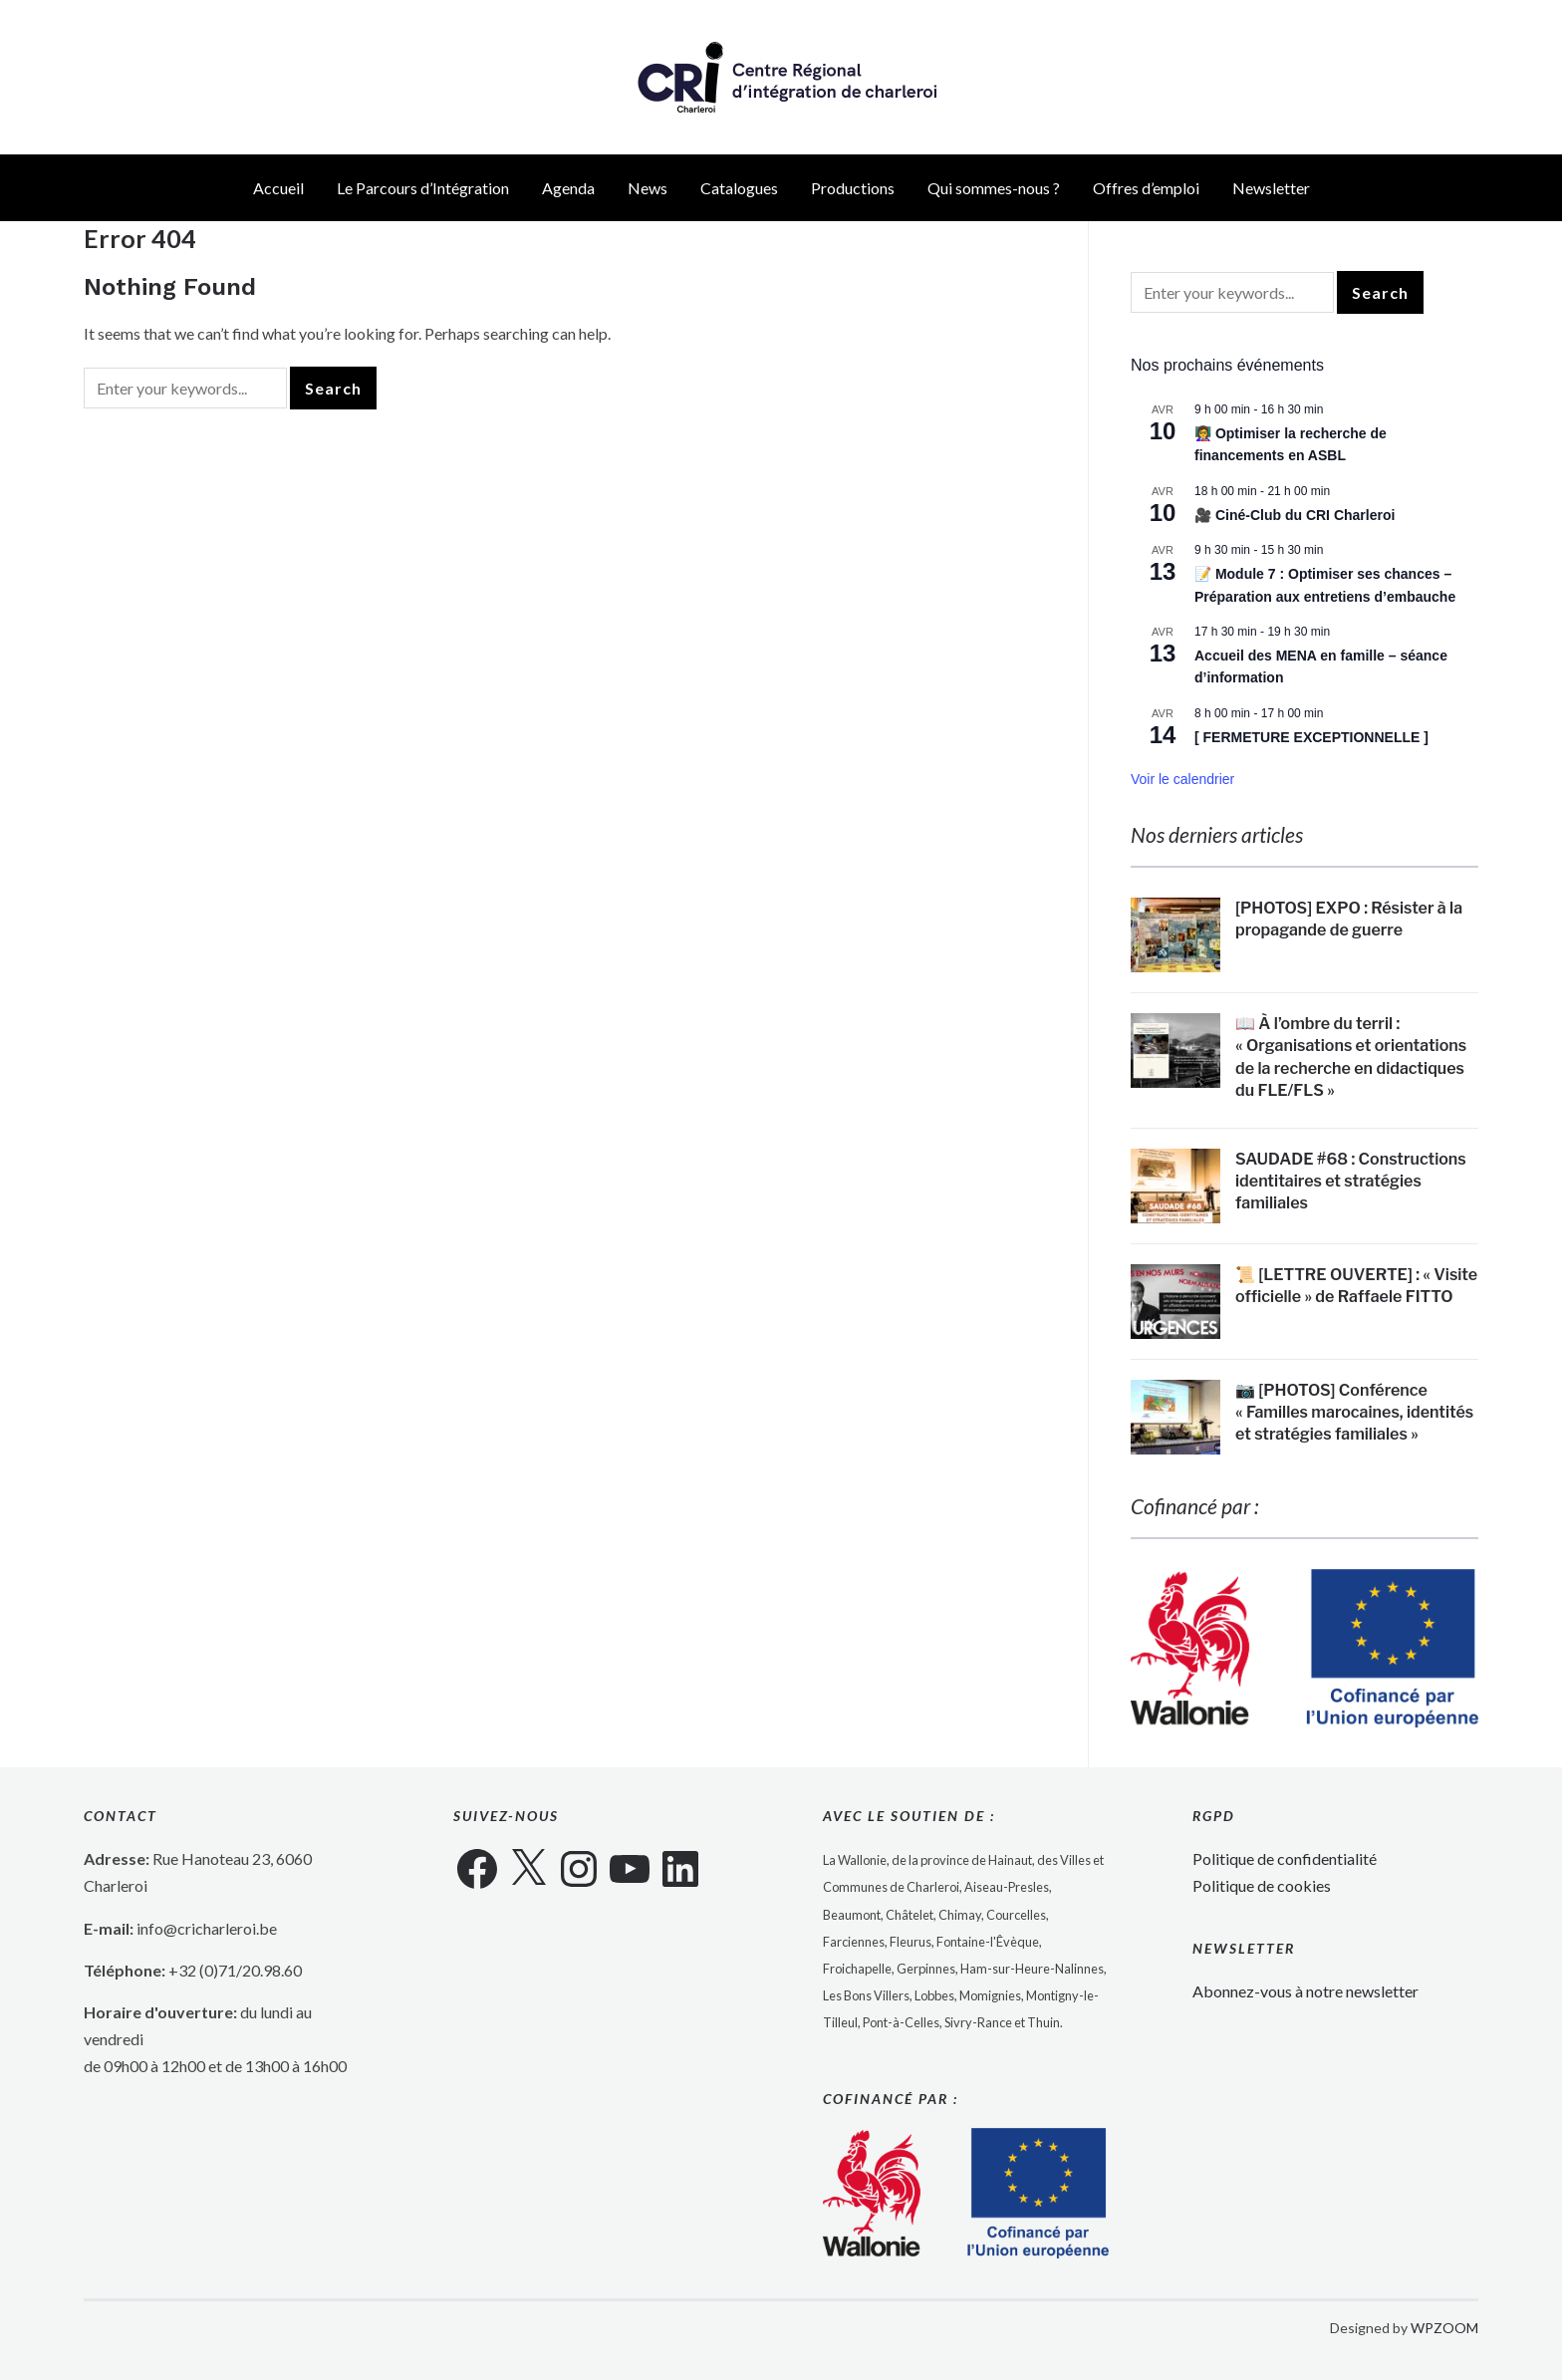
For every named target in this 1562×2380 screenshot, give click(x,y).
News (647, 187)
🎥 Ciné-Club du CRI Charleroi (1294, 515)
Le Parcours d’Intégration (423, 187)
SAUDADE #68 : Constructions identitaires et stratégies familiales (1350, 1181)
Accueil (278, 187)
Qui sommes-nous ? (993, 187)
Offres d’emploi (1146, 187)
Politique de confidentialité (1284, 1858)
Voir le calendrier (1182, 779)
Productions (853, 187)
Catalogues (739, 187)
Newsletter (1271, 187)
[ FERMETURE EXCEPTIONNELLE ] (1311, 737)
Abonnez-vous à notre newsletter (1305, 1991)
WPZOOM (1444, 2327)
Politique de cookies (1261, 1885)
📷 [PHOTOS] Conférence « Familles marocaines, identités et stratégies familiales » (1354, 1413)
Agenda (568, 187)
